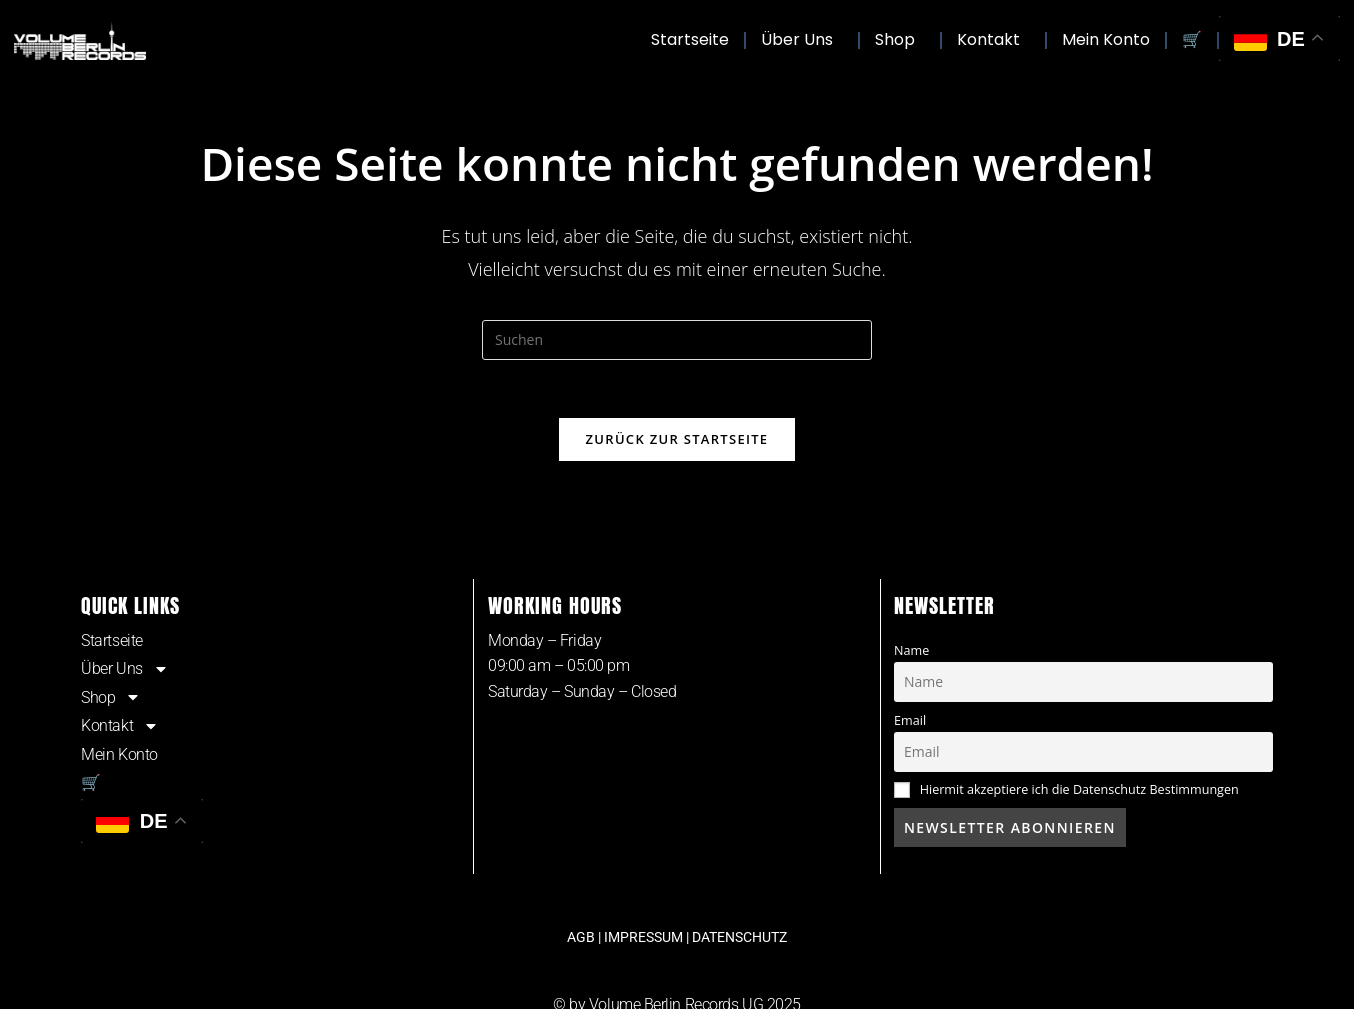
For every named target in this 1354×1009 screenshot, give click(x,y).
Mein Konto (1106, 39)
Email (910, 721)
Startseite (690, 39)
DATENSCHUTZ (739, 939)
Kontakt (993, 39)
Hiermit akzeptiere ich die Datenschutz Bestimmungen (1079, 791)
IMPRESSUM (643, 939)
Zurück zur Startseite (677, 441)
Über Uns (802, 39)
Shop (900, 39)
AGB (581, 939)
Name (911, 651)
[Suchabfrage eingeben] (677, 340)
